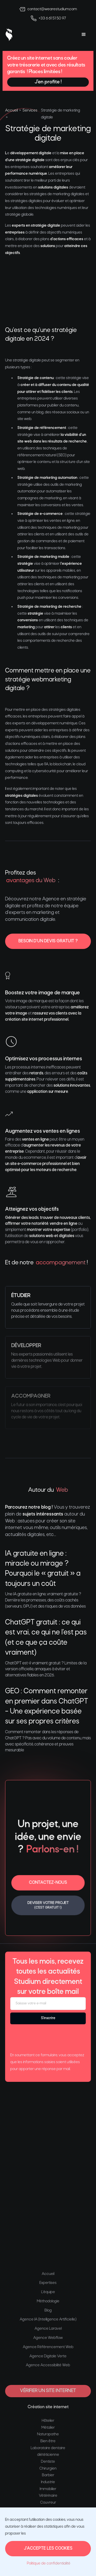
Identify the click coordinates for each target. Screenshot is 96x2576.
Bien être (48, 2441)
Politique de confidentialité (48, 2563)
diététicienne (48, 2455)
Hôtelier (48, 2421)
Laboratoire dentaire (48, 2448)
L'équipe (48, 2292)
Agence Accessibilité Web (48, 2365)
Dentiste (48, 2462)
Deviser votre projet (48, 1904)
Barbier (48, 2475)
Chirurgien (48, 2469)
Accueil (11, 110)
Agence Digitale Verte (48, 2356)
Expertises (48, 2283)
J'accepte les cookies (48, 2548)
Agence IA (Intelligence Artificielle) (48, 2319)
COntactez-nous (48, 1882)
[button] (83, 34)
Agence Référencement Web (48, 2347)
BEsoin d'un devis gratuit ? (48, 942)
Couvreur (48, 2503)
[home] (9, 34)
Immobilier (48, 2489)
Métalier (48, 2428)
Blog (48, 2310)
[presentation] (49, 2038)
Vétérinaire (48, 2496)
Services (30, 110)
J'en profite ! (48, 82)
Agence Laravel (48, 2329)
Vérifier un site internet (48, 2391)
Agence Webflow (48, 2338)
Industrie (48, 2482)
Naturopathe (48, 2434)
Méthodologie (48, 2301)
